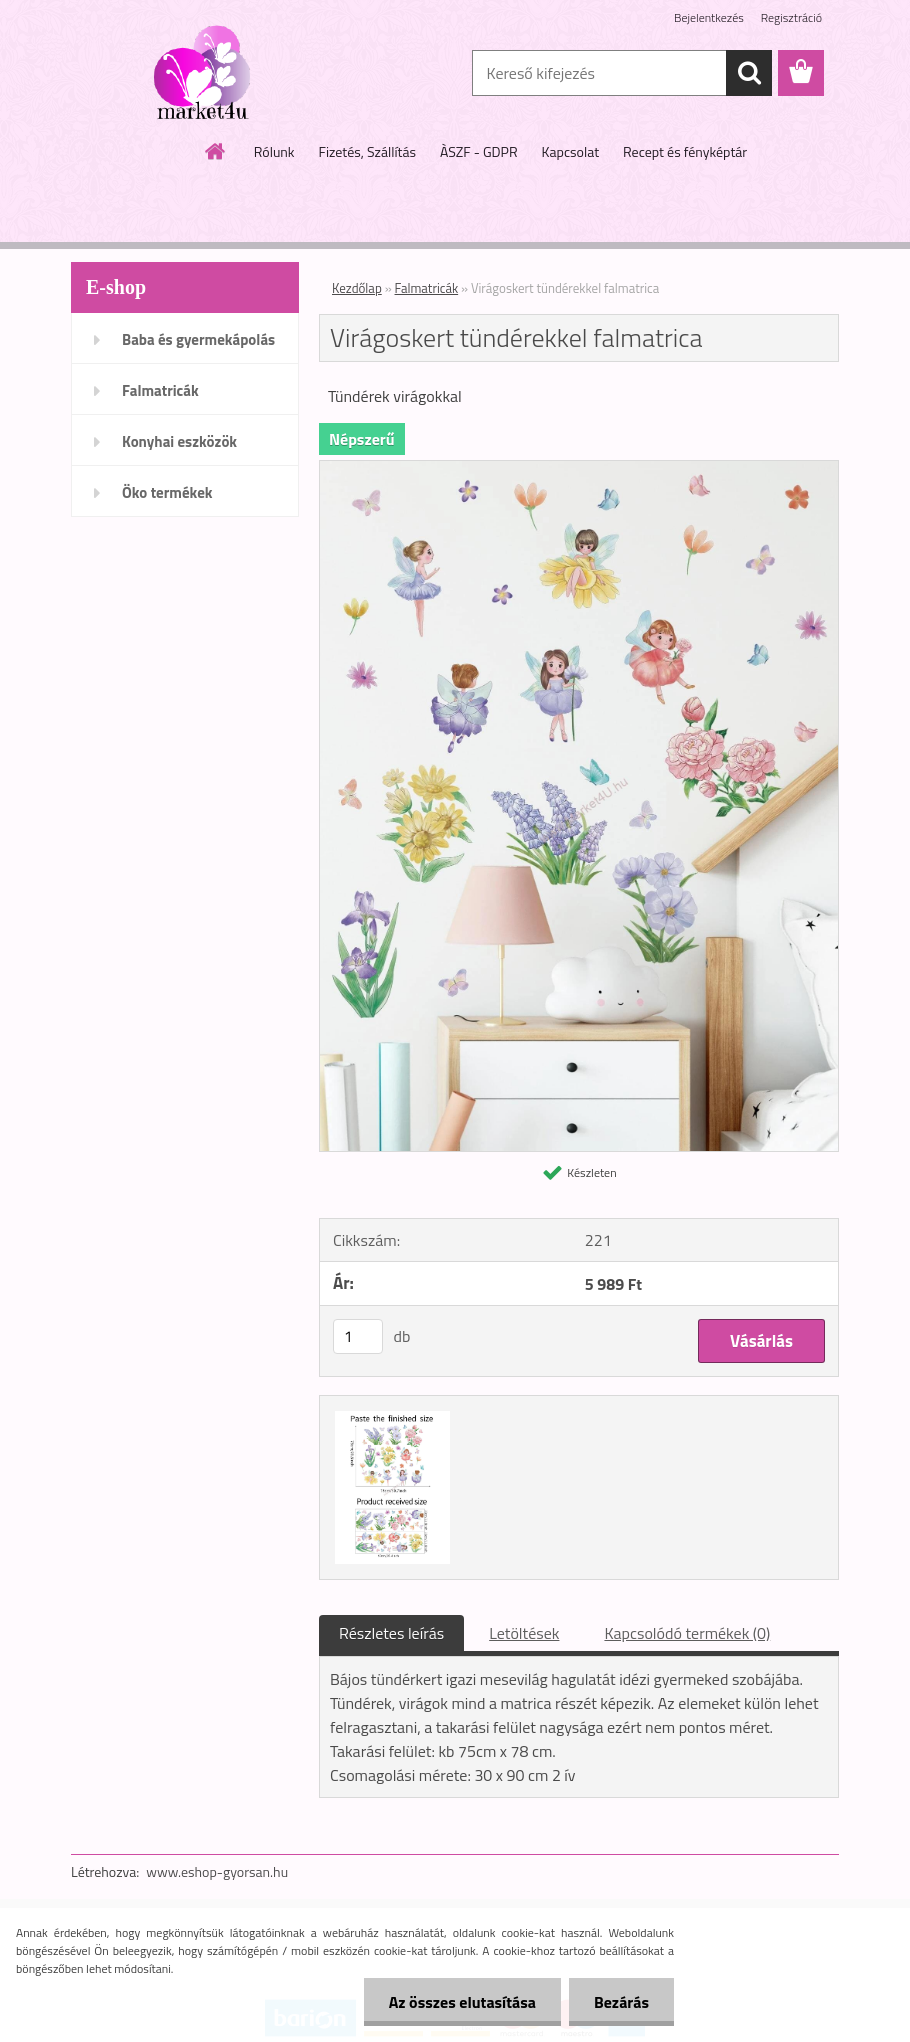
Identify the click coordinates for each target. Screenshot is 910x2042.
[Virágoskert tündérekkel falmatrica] (579, 469)
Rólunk (274, 151)
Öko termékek (167, 492)
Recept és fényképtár (685, 151)
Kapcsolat (571, 151)
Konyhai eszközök (179, 441)
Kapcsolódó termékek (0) (687, 1633)
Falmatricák (160, 390)
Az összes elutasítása (462, 2002)
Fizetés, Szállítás (367, 151)
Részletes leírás (391, 1633)
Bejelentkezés (709, 17)
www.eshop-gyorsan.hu (217, 1871)
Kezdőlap (357, 288)
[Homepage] (216, 151)
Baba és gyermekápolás (198, 339)
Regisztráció (791, 17)
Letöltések (524, 1633)
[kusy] (358, 1336)
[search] (749, 73)
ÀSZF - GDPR (479, 151)
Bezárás (621, 2002)
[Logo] (208, 74)
